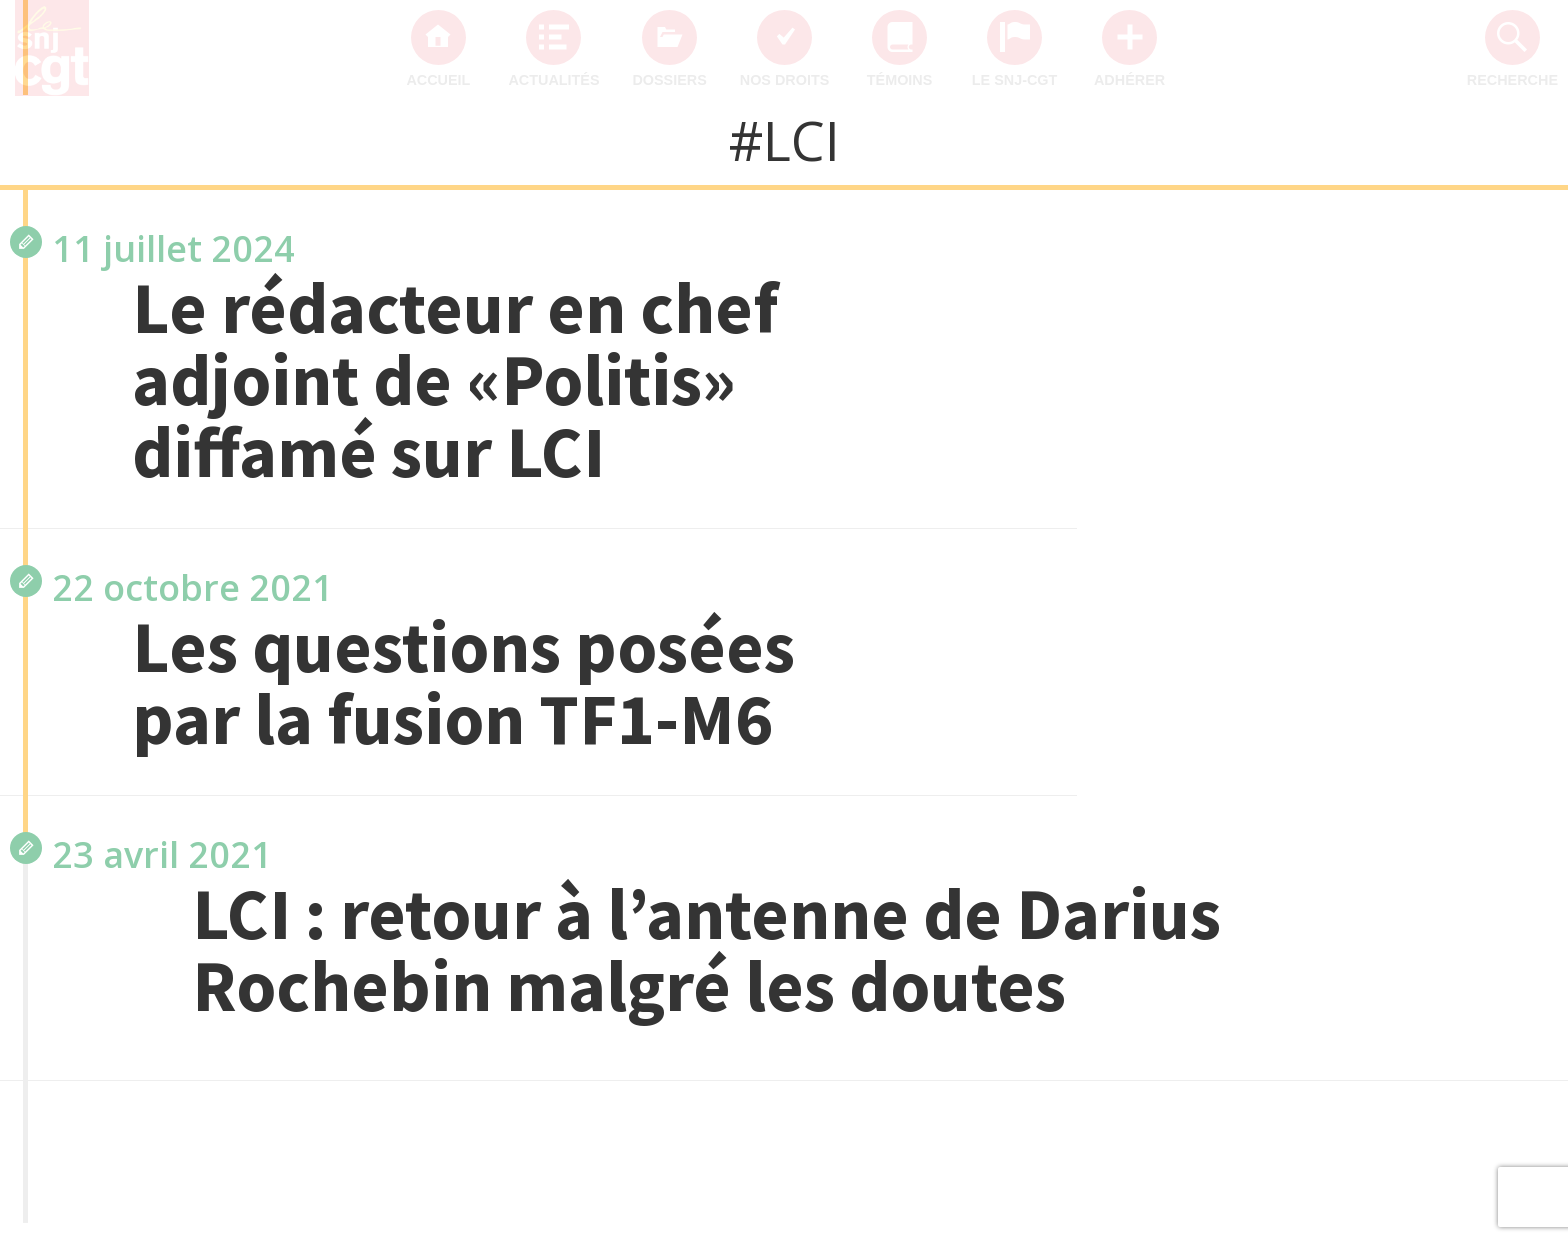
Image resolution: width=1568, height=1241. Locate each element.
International (1426, 780)
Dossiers (669, 80)
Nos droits (785, 80)
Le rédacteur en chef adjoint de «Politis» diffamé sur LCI (455, 380)
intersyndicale (1421, 700)
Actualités (553, 80)
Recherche (1512, 80)
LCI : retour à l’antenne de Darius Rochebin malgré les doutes (706, 950)
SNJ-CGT (1449, 540)
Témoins (900, 80)
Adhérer (1129, 80)
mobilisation (1431, 620)
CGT (1471, 460)
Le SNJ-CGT (1015, 80)
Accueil (438, 80)
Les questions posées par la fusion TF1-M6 (463, 683)
